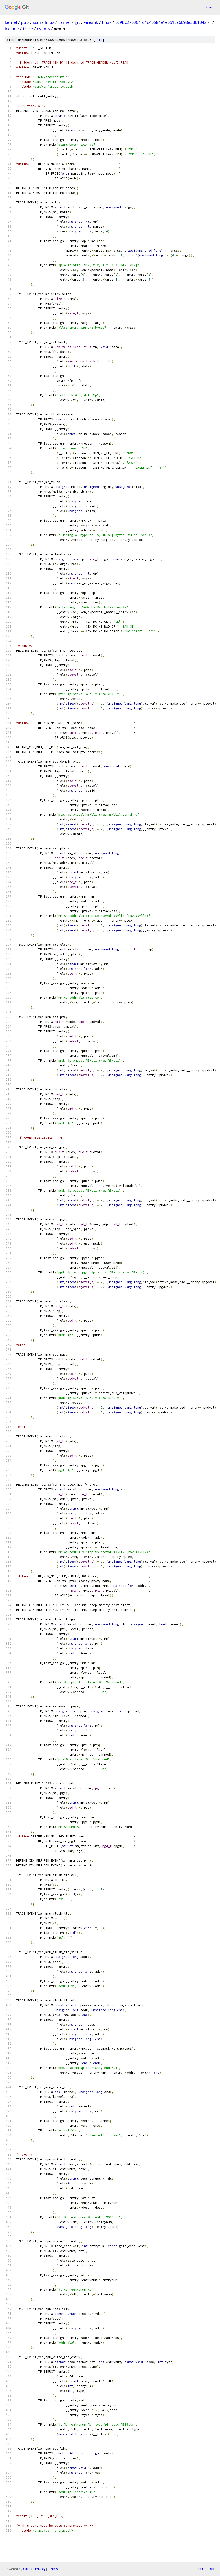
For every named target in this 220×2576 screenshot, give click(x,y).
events (43, 28)
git (77, 22)
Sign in (210, 7)
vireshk (91, 22)
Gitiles (27, 2569)
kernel (11, 22)
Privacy (40, 2569)
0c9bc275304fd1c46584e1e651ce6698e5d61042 (160, 22)
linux (49, 22)
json (211, 2569)
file (98, 40)
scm (37, 22)
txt (200, 2569)
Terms (53, 2569)
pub (25, 22)
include (12, 28)
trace (28, 28)
